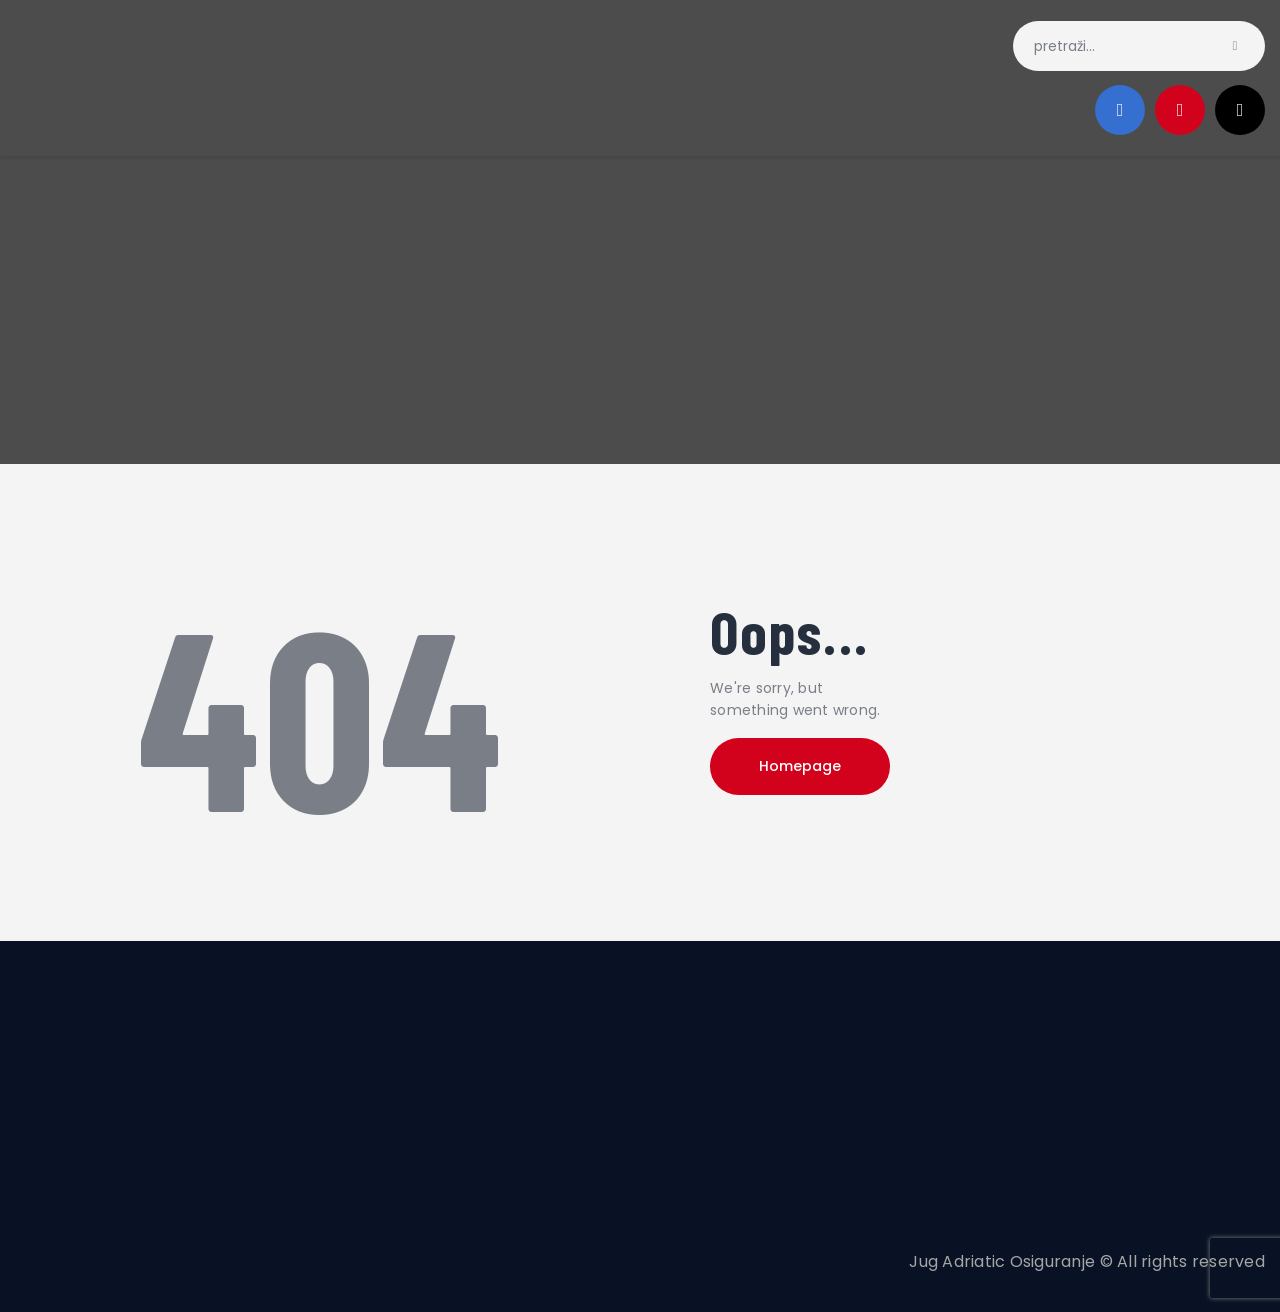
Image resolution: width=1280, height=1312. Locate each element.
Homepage (800, 766)
